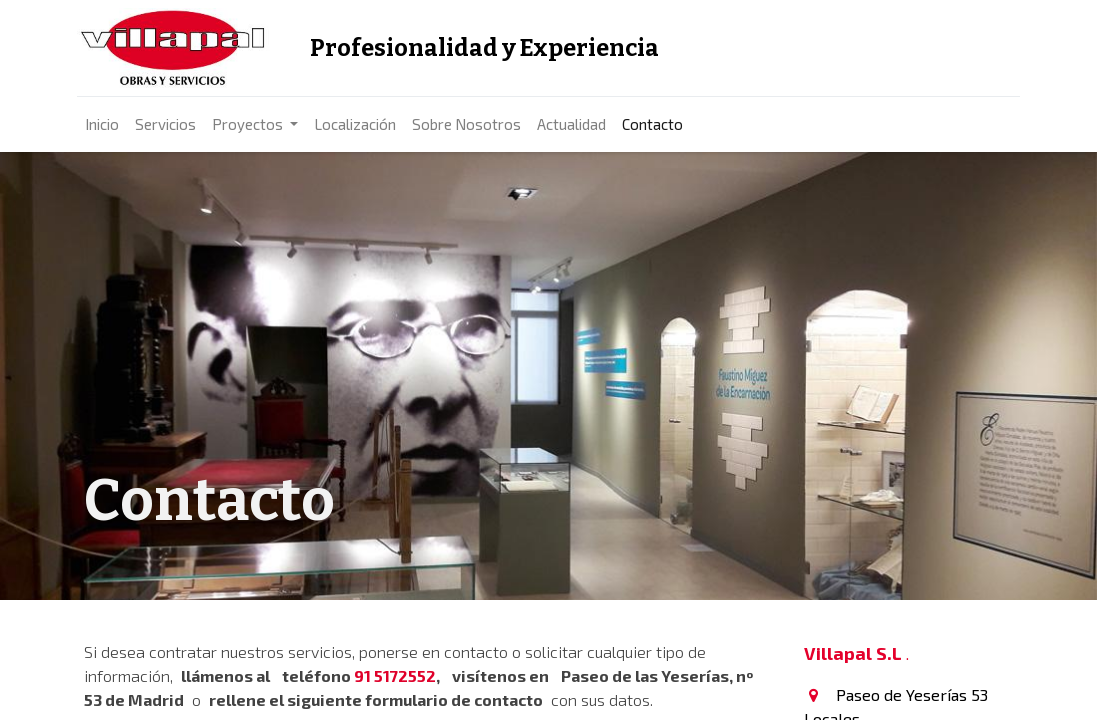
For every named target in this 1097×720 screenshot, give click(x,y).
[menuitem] (109, 124)
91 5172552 (395, 675)
